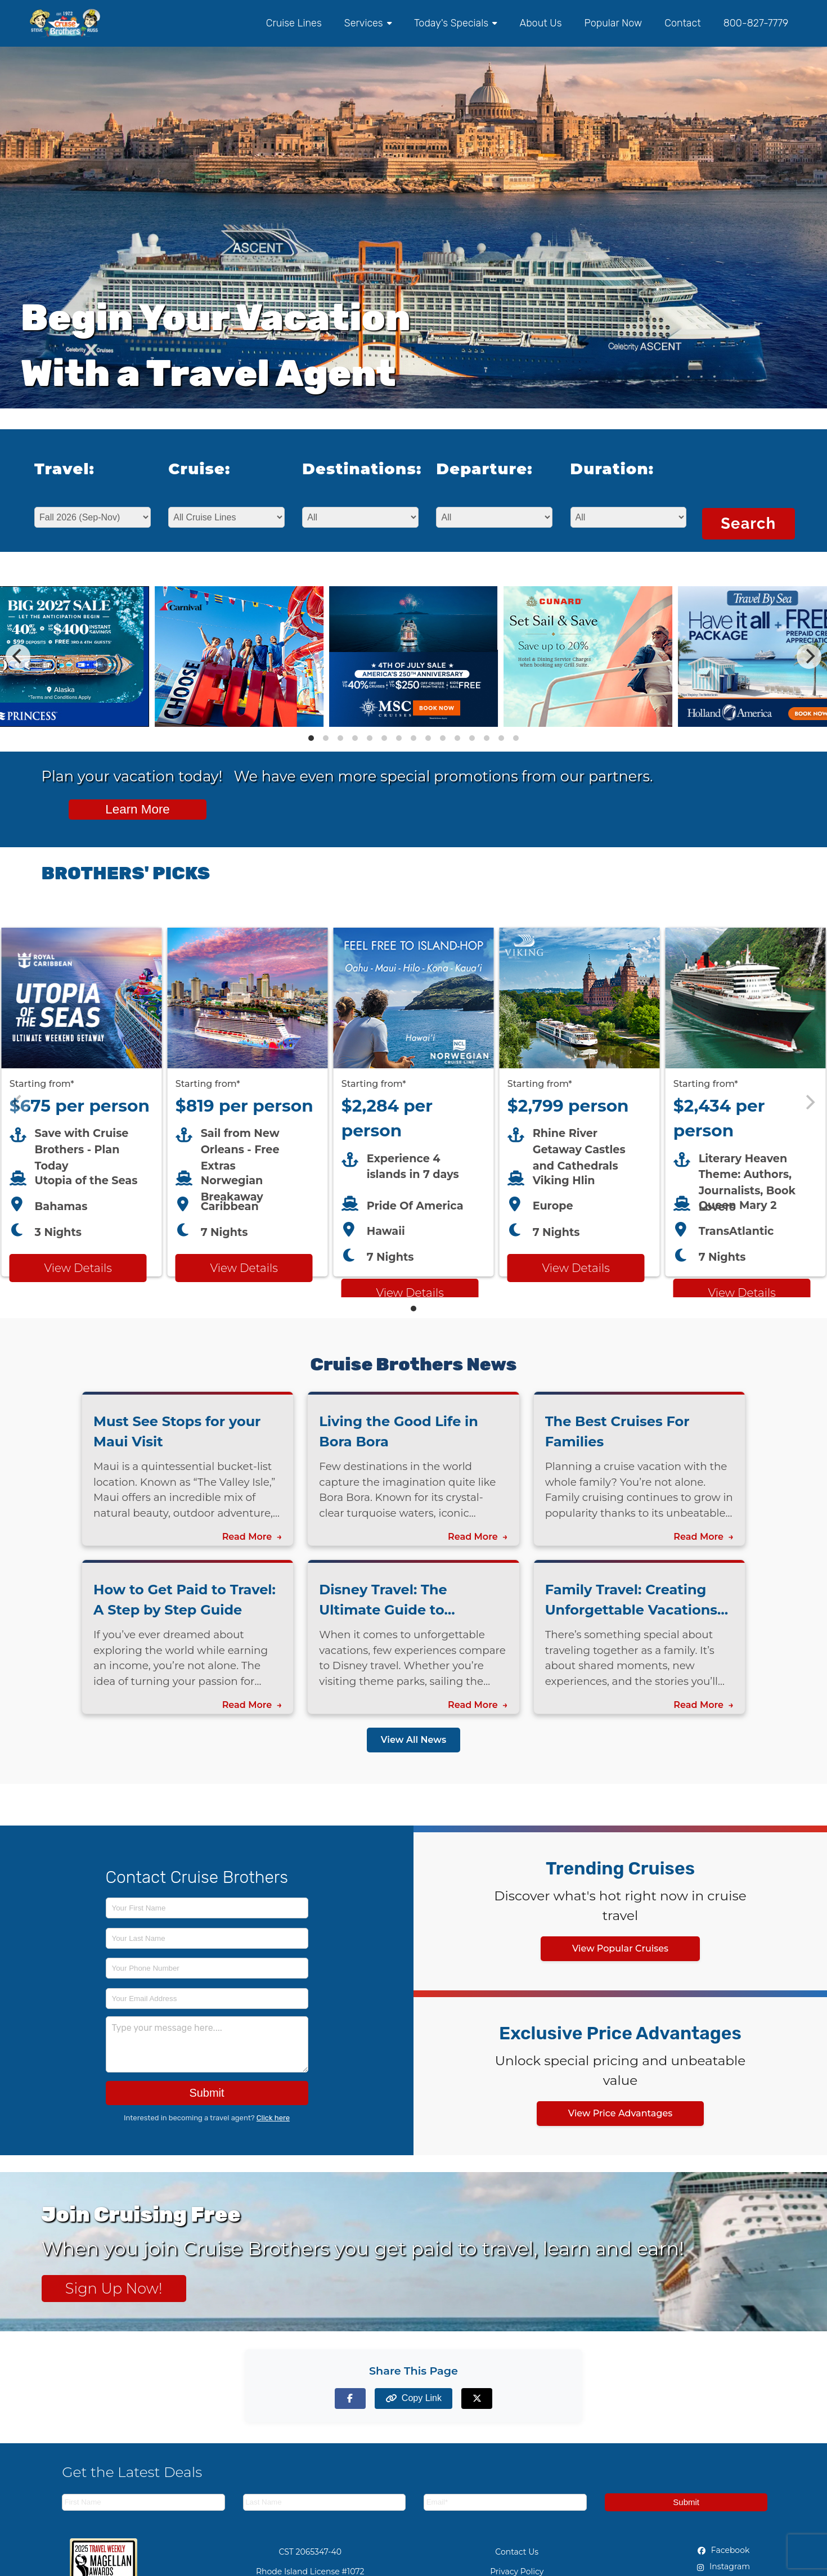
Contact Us (516, 2552)
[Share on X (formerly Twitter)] (476, 2398)
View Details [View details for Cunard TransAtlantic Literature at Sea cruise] (741, 1293)
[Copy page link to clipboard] (413, 2398)
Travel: (64, 469)
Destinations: (353, 469)
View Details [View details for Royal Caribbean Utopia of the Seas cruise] (77, 1268)
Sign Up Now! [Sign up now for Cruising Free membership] (114, 2288)
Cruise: (199, 469)
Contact (682, 23)
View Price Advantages (620, 2113)
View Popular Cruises (620, 1948)
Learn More (137, 809)
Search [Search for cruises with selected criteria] (748, 523)
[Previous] (18, 656)
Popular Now (613, 23)
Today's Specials (455, 23)
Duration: (612, 469)
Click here (273, 2118)
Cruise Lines (294, 23)
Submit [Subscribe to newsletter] (686, 2502)
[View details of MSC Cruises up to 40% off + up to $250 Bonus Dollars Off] (413, 723)
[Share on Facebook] (350, 2398)
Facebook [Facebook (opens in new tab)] (723, 2550)
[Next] (809, 656)
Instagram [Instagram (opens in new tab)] (723, 2566)
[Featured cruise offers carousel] (413, 1102)
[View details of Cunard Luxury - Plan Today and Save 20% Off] (588, 723)
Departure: (484, 469)
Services (368, 23)
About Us (540, 23)
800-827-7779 (756, 23)
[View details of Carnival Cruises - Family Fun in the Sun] (239, 723)
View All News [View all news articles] (413, 1739)
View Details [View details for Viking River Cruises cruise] (575, 1268)
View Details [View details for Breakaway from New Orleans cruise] (243, 1268)
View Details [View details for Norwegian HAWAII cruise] (409, 1293)
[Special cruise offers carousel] (413, 656)
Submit (206, 2093)
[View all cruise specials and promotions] (413, 799)
